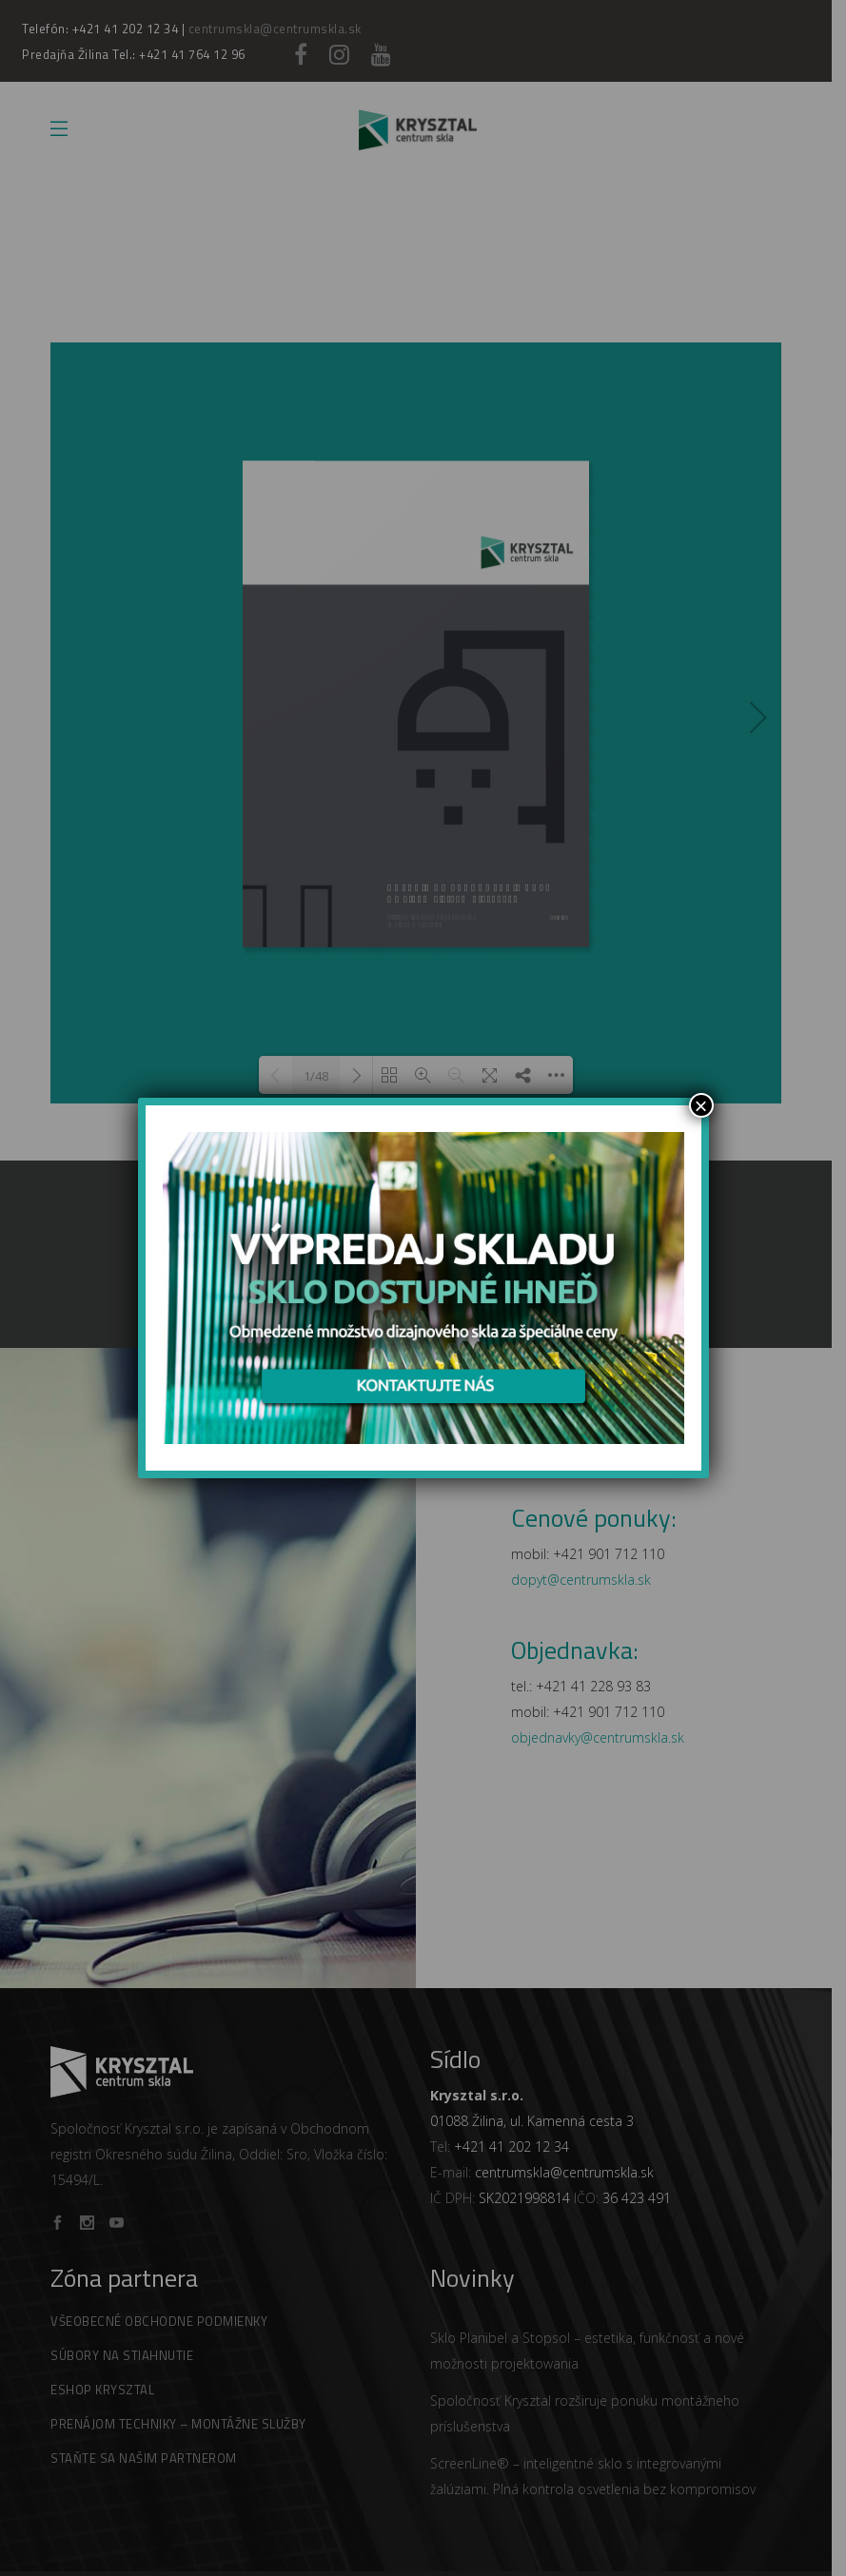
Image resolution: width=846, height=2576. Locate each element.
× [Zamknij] (700, 1105)
